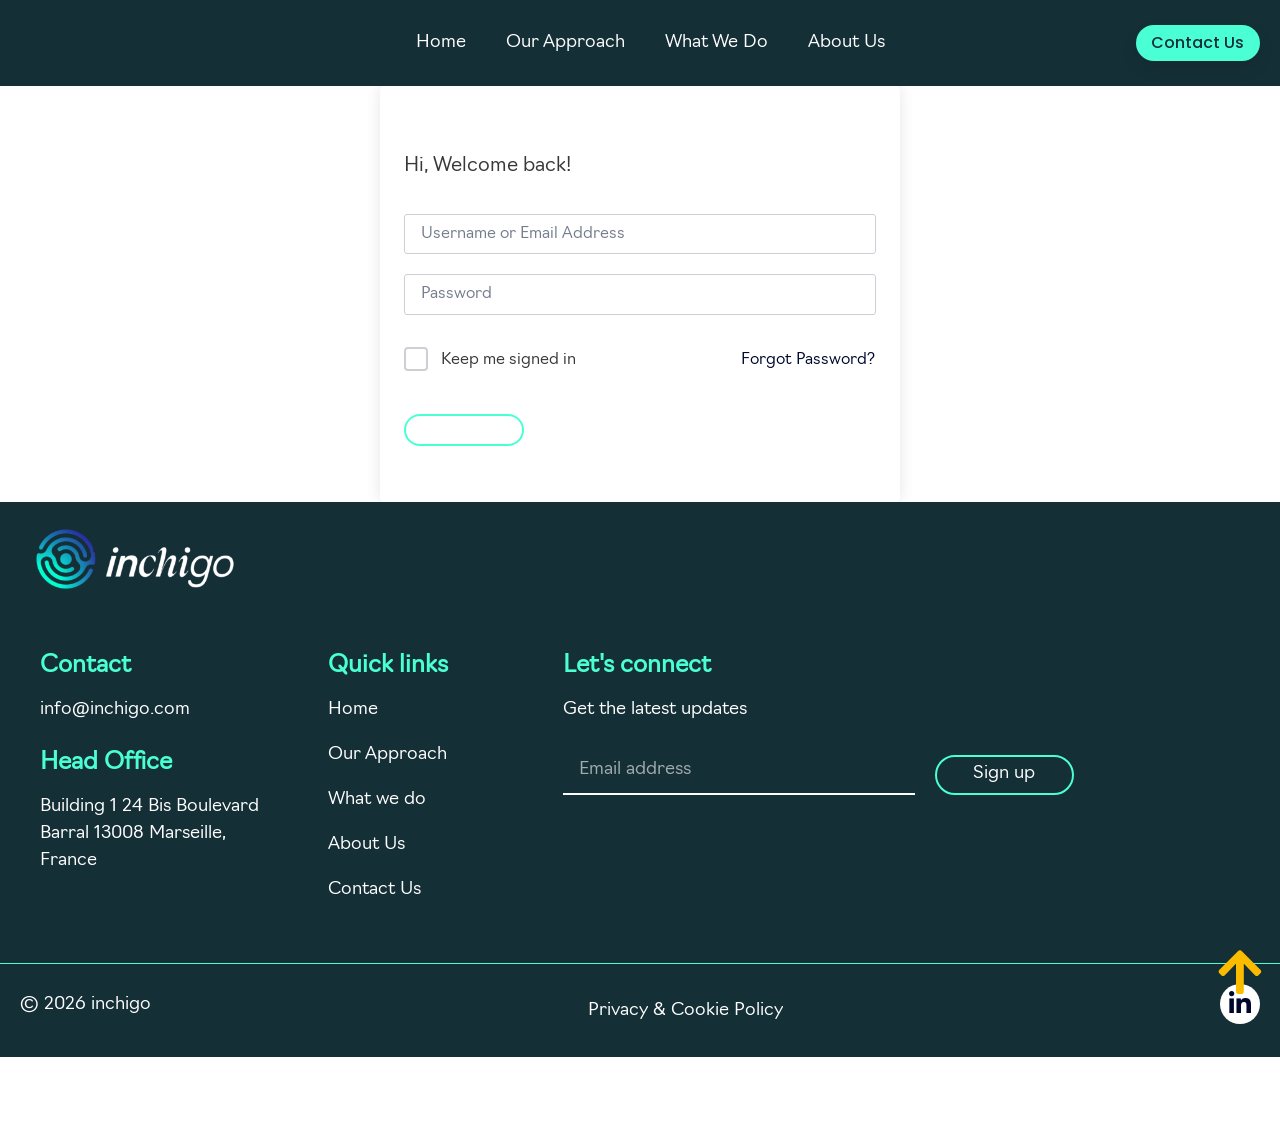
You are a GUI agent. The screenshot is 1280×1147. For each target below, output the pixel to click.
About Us (846, 42)
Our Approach (565, 42)
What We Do (716, 42)
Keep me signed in (508, 360)
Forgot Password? (808, 360)
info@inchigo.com (115, 709)
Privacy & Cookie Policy (685, 1010)
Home (441, 42)
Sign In (464, 427)
